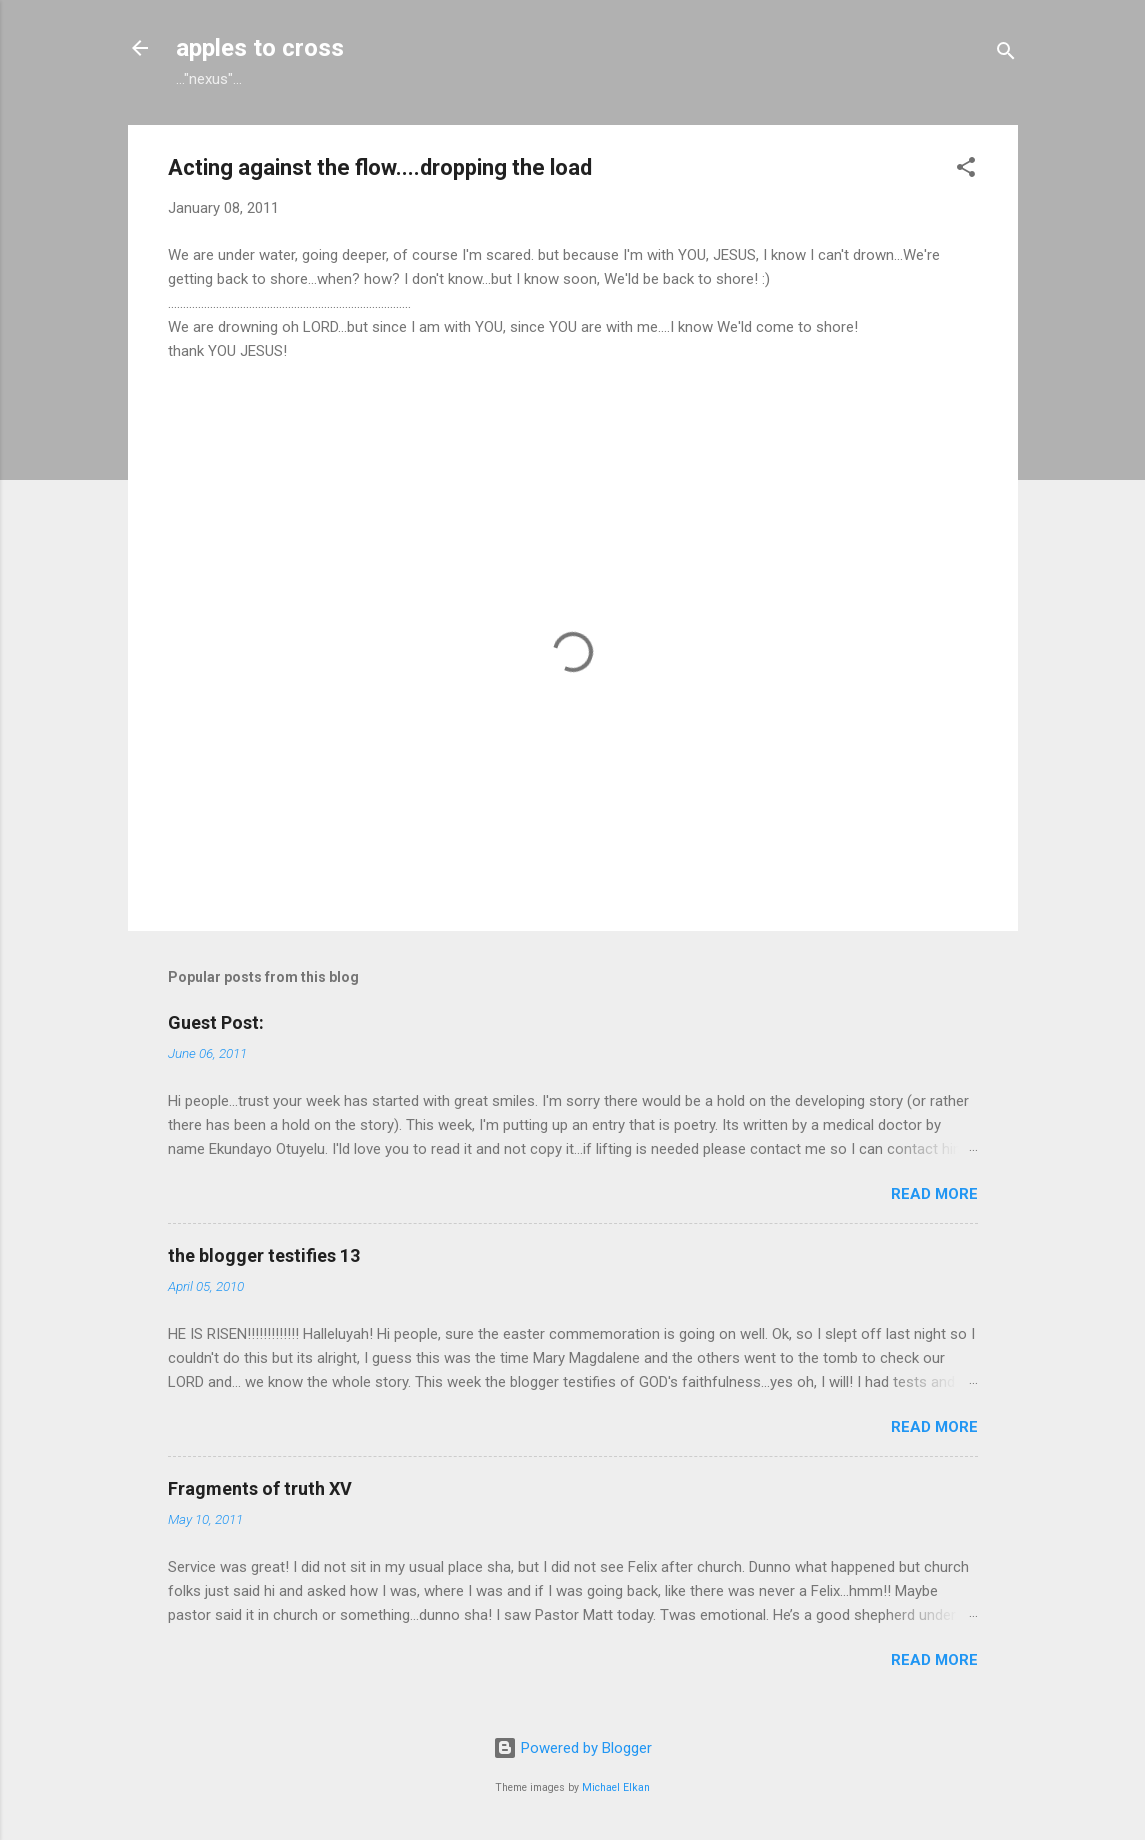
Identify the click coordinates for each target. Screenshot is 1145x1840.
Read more (934, 1194)
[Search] (1006, 54)
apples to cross (260, 48)
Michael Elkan (616, 1787)
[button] (966, 170)
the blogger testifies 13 (264, 1255)
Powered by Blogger (572, 1748)
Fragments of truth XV (260, 1488)
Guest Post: (216, 1022)
